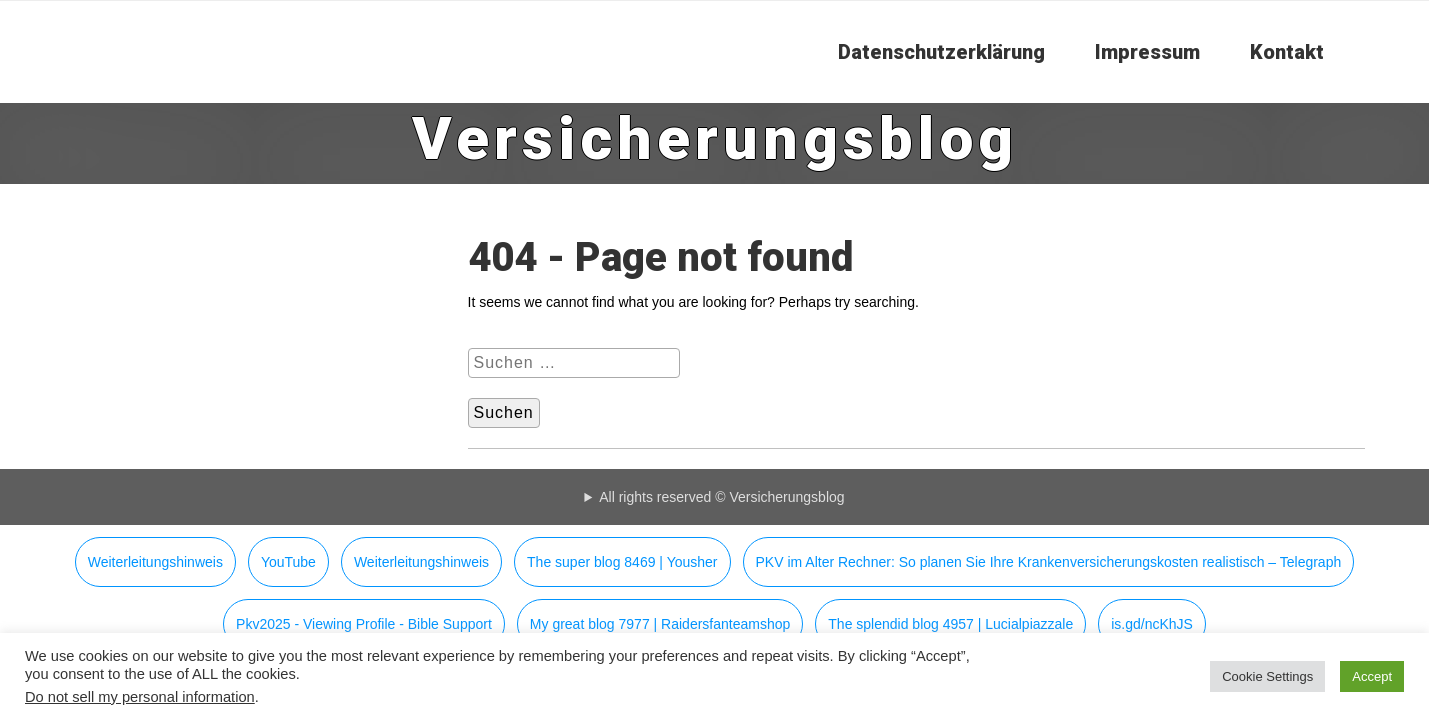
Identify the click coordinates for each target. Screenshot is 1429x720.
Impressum (1147, 52)
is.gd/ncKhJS (1152, 624)
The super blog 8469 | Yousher (622, 562)
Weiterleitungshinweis (155, 562)
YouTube (288, 562)
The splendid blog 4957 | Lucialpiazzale (950, 624)
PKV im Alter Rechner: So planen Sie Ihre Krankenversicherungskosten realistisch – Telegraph (1049, 562)
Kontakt (1287, 52)
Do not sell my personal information (140, 697)
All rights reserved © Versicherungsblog (721, 497)
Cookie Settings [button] (1267, 676)
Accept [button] (1372, 676)
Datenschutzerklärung (941, 52)
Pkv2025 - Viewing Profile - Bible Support (364, 624)
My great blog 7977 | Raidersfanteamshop (660, 624)
